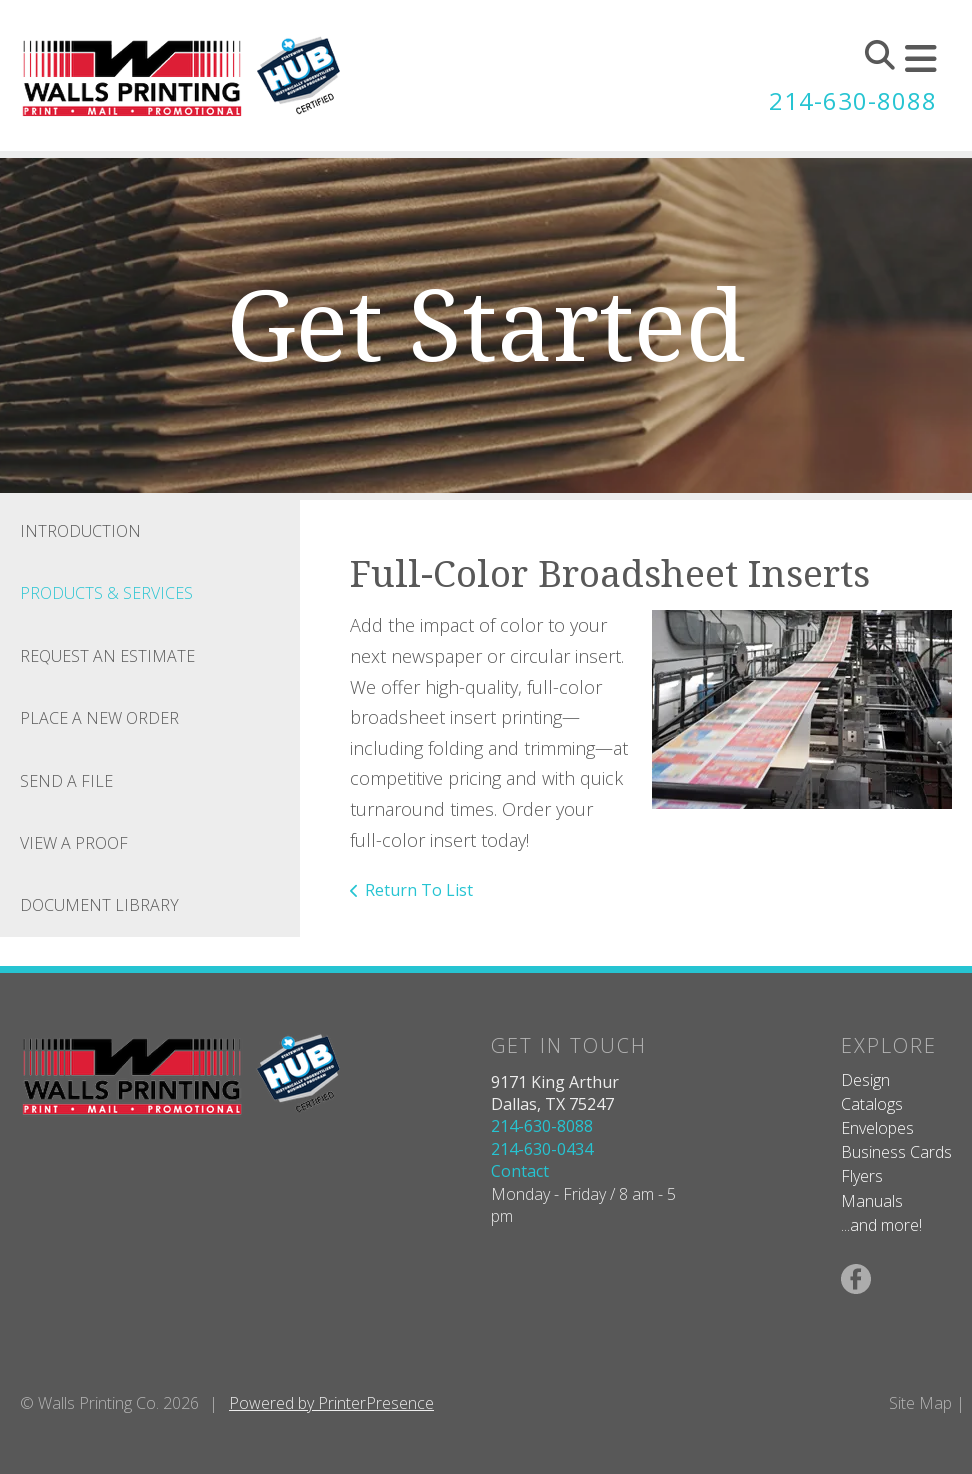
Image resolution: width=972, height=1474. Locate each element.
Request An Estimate (107, 656)
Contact (520, 1171)
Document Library (99, 905)
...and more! (881, 1225)
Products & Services (106, 593)
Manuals (872, 1201)
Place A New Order (99, 718)
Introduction (80, 531)
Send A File (66, 781)
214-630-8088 (853, 100)
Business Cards (896, 1152)
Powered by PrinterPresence (331, 1403)
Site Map (920, 1403)
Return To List (419, 890)
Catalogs (872, 1104)
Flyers (862, 1176)
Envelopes (877, 1128)
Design (865, 1080)
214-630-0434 (542, 1149)
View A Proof (74, 843)
